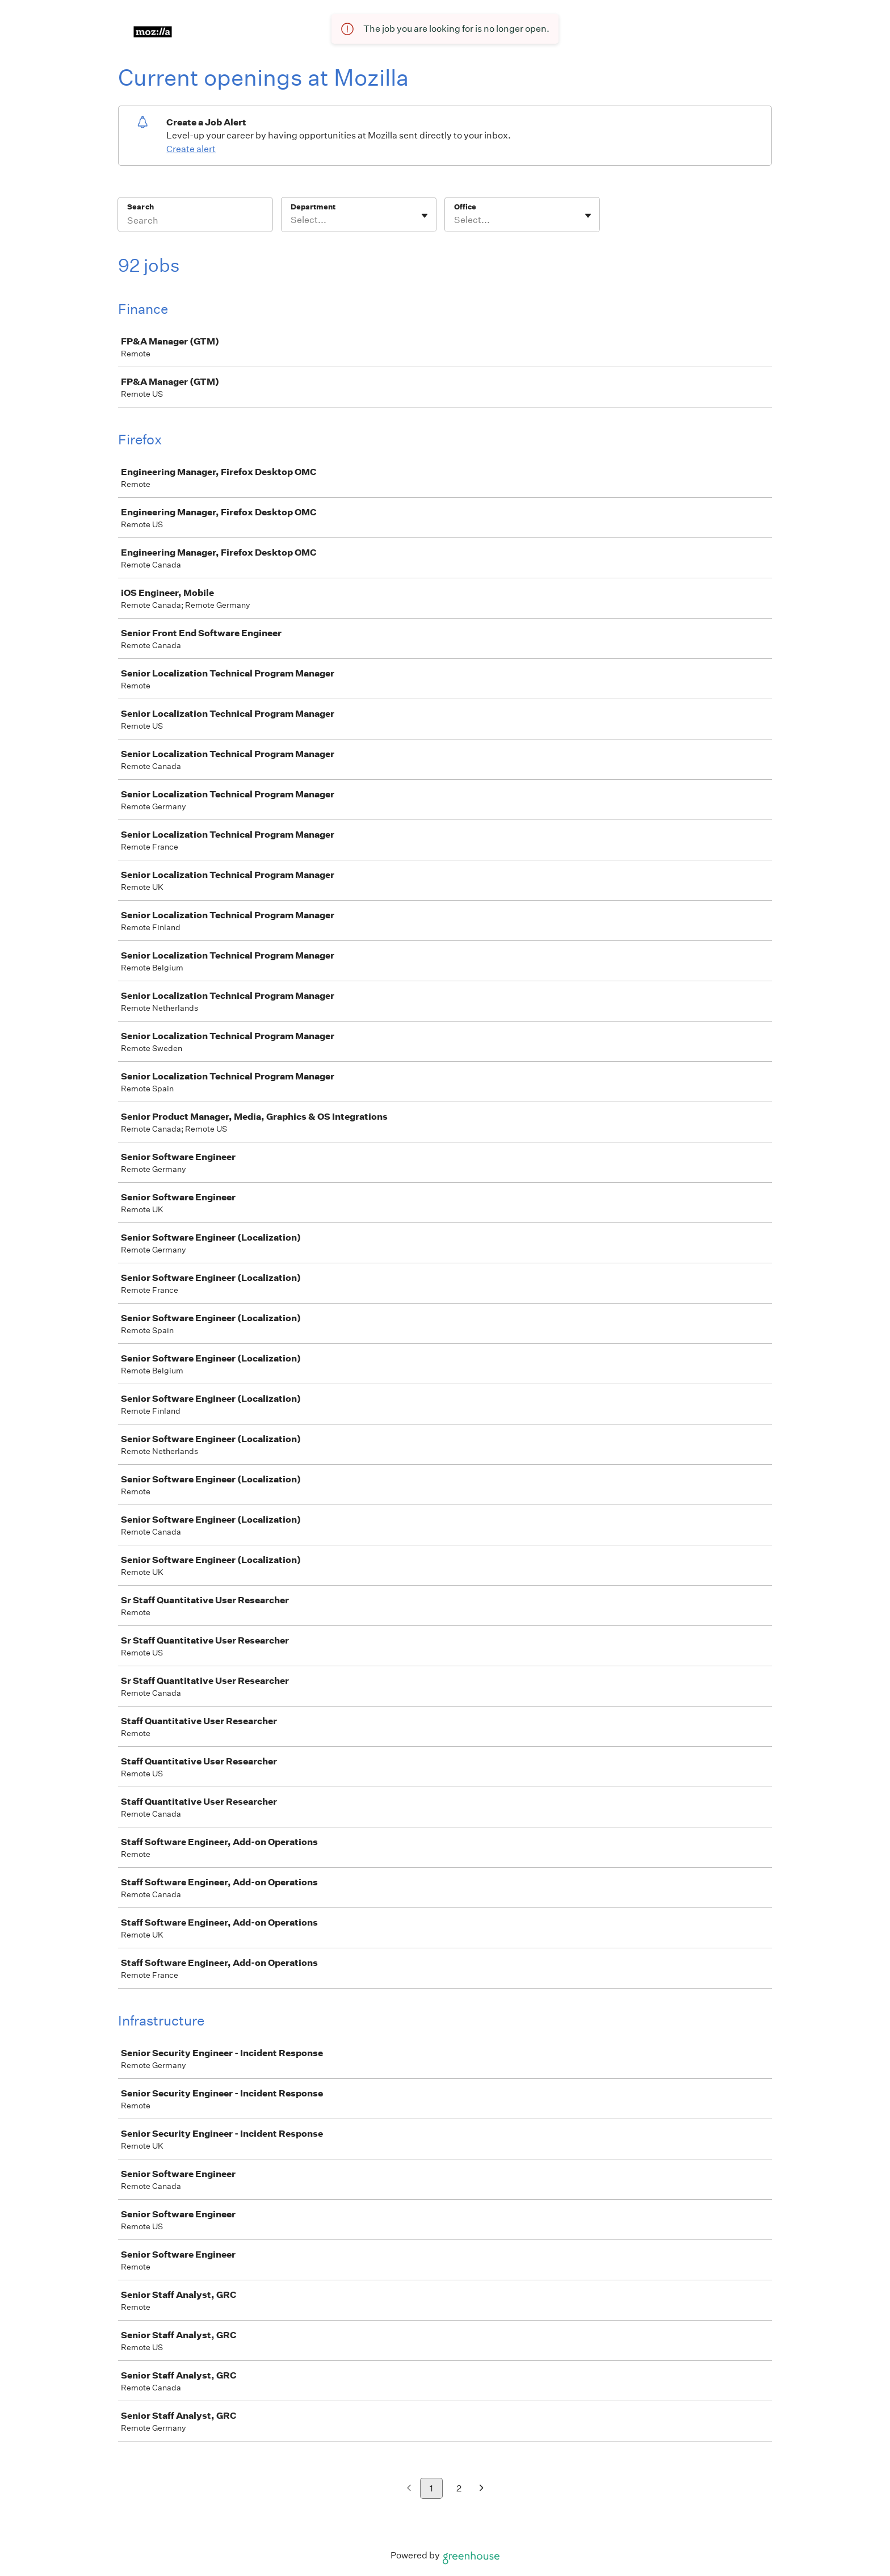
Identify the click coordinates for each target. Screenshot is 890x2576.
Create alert (191, 149)
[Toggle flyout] (424, 215)
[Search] (195, 222)
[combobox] (291, 220)
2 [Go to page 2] (458, 2488)
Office (465, 207)
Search (140, 207)
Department (313, 207)
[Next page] (482, 2489)
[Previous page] (409, 2489)
